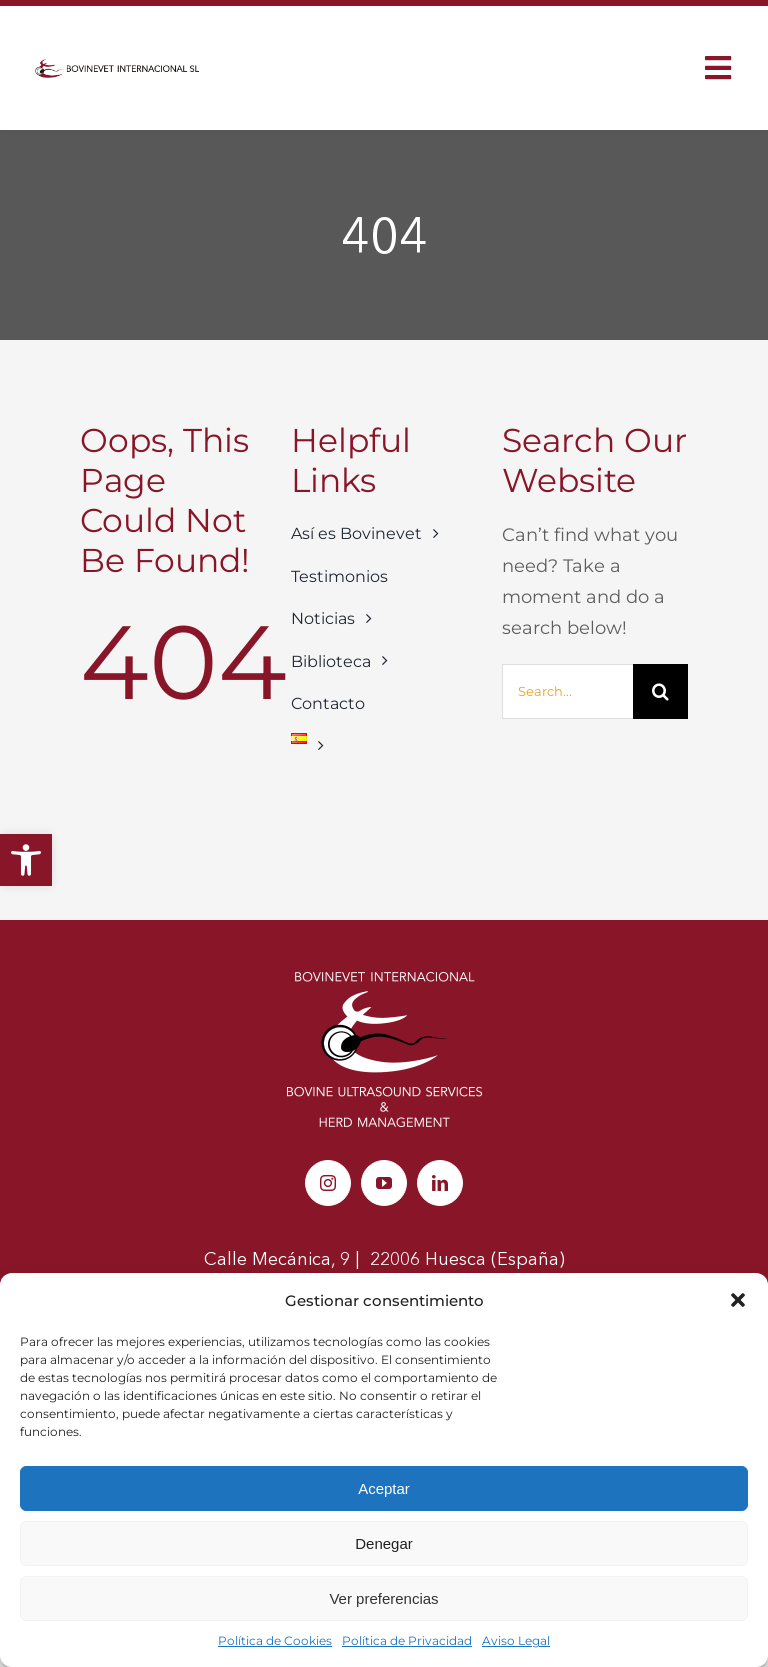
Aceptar (384, 1488)
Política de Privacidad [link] (407, 1640)
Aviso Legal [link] (516, 1640)
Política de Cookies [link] (275, 1640)
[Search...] (568, 691)
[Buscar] (660, 691)
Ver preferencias (383, 1598)
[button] (738, 1300)
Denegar (384, 1543)
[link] (26, 860)
